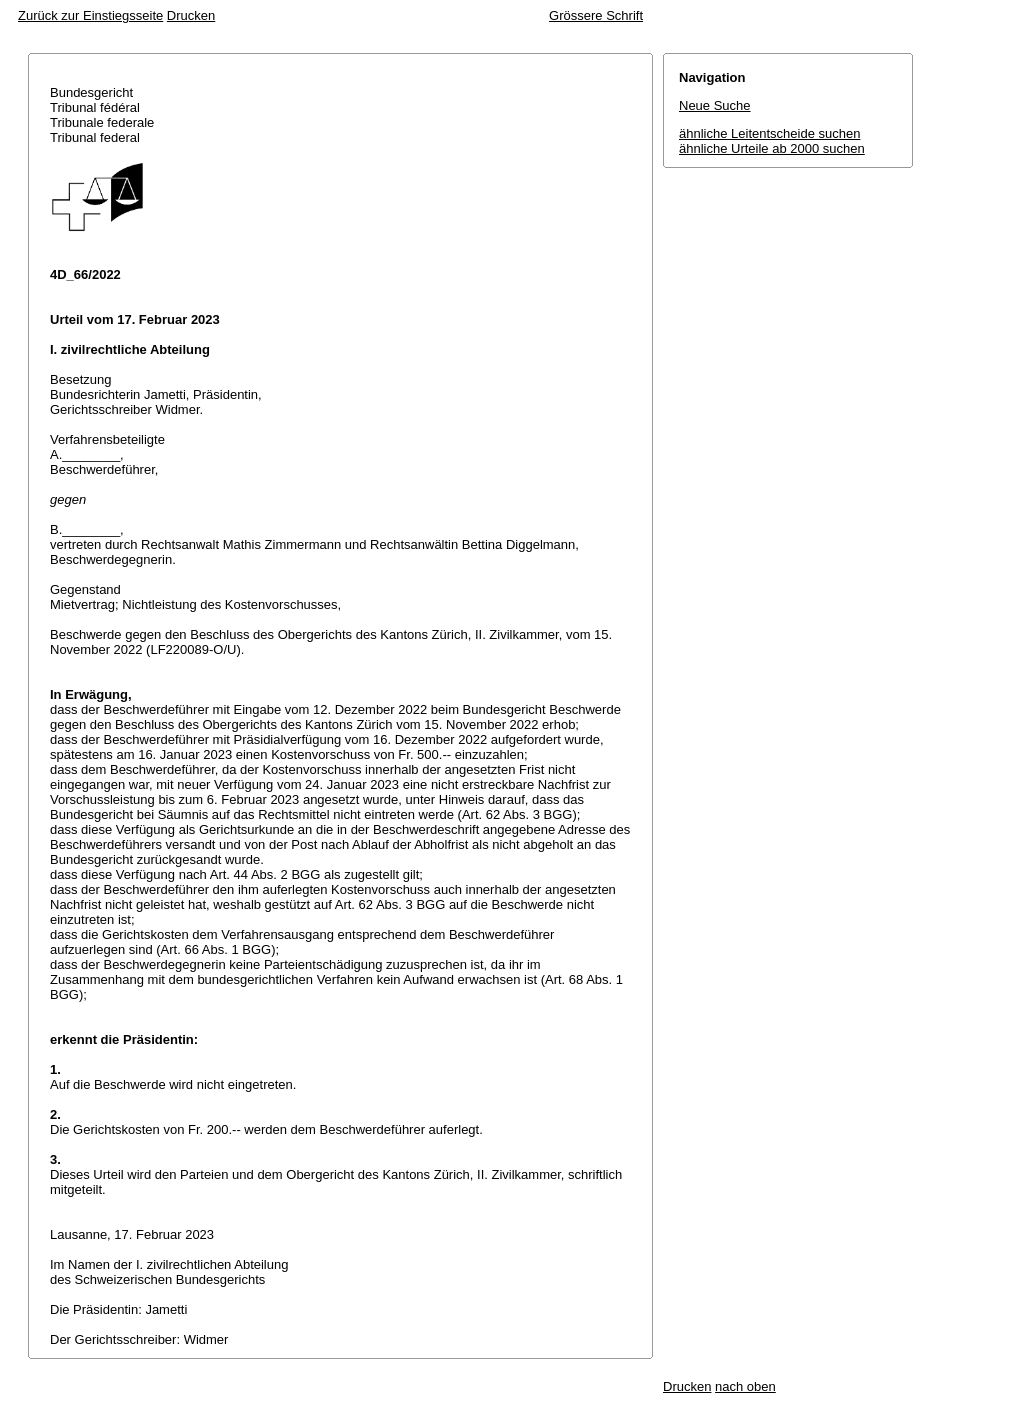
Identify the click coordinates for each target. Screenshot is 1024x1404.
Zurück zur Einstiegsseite (90, 15)
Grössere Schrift (596, 15)
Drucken (191, 15)
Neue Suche (715, 105)
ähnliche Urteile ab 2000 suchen (772, 148)
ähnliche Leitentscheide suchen (769, 133)
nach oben (745, 1386)
